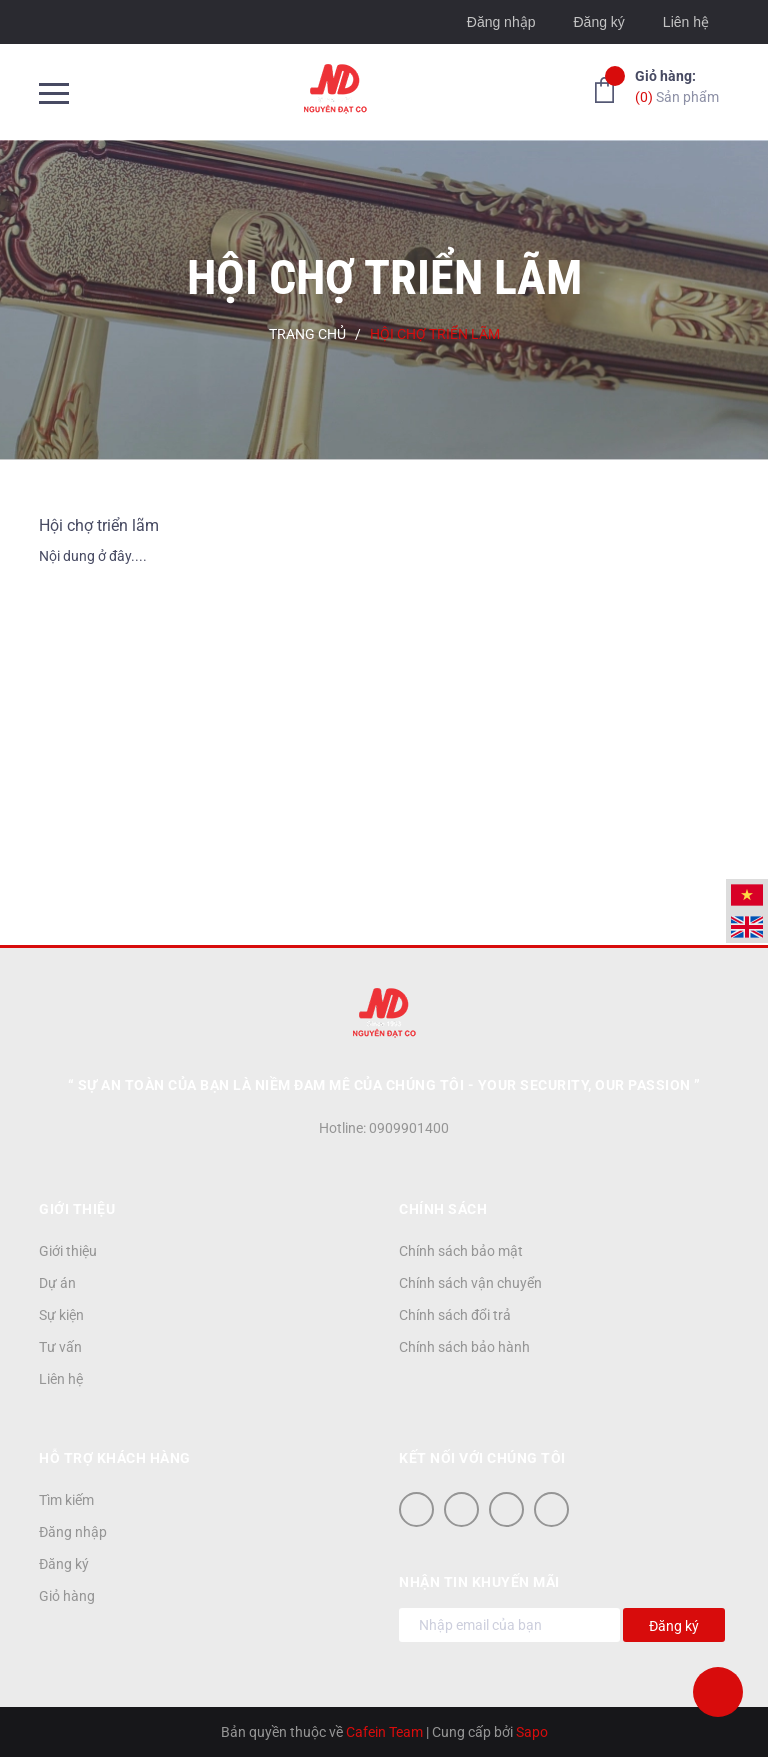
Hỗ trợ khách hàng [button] (115, 1458)
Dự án (57, 1283)
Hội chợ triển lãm (99, 525)
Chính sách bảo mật (461, 1251)
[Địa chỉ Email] (509, 1625)
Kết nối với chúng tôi (482, 1458)
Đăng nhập (501, 22)
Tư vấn (60, 1347)
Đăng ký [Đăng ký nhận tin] (674, 1626)
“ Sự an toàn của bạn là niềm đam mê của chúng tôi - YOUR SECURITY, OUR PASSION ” (384, 1085)
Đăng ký (598, 22)
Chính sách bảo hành (464, 1347)
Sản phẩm (677, 85)
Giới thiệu (68, 1251)
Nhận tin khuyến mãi (479, 1582)
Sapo (532, 1732)
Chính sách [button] (443, 1209)
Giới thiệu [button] (77, 1209)
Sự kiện (61, 1315)
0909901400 (409, 1128)
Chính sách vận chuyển (470, 1283)
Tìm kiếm (66, 1500)
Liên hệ (686, 22)
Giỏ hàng (67, 1596)
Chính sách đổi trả (455, 1315)
